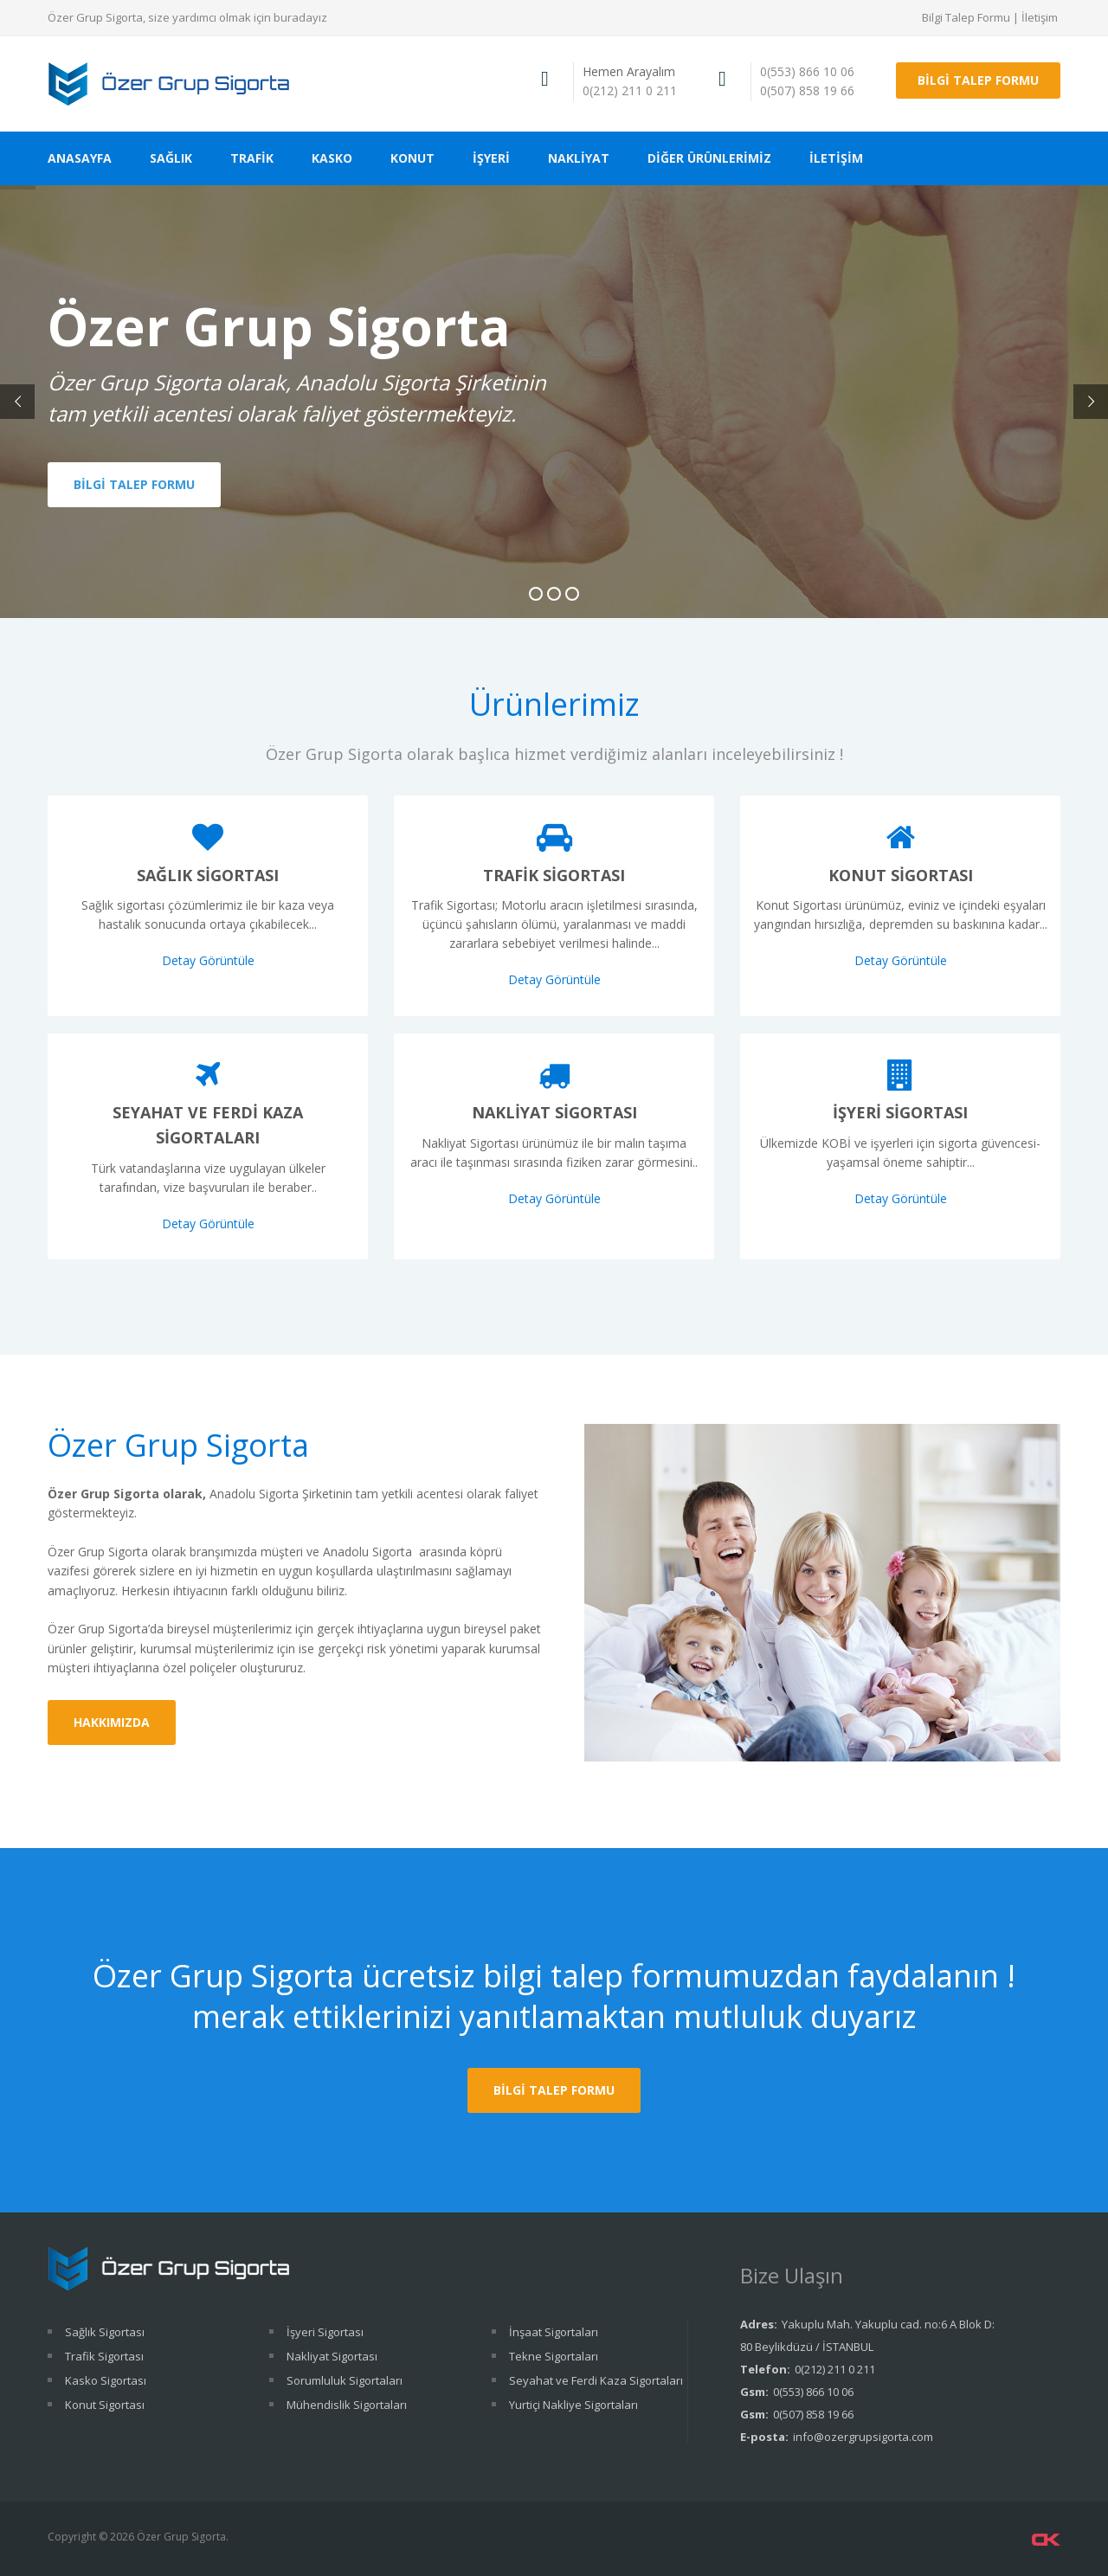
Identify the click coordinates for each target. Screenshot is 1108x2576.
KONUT (412, 158)
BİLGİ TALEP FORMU (978, 80)
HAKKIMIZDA (112, 1722)
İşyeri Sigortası (900, 1112)
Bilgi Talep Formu (966, 17)
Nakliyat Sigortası (554, 1112)
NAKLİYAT (578, 158)
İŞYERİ (491, 158)
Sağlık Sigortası (208, 875)
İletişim (1039, 17)
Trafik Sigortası (554, 875)
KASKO (332, 158)
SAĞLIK (171, 158)
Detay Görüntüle (208, 960)
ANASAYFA (80, 158)
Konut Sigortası (900, 875)
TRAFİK (252, 158)
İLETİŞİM (836, 158)
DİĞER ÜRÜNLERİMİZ (709, 158)
